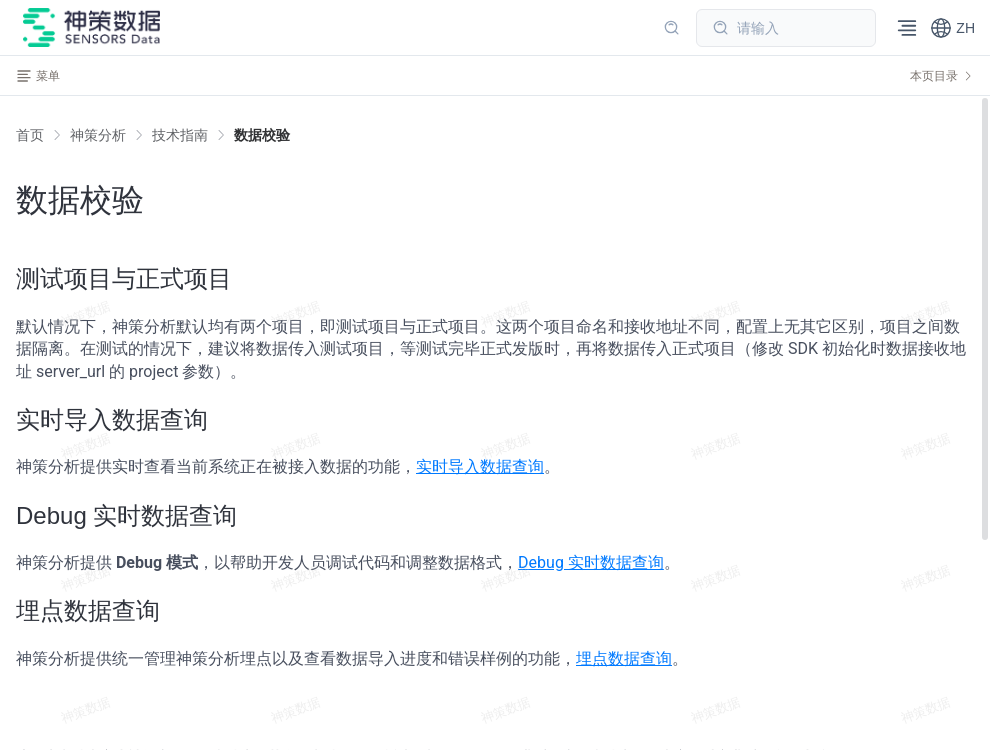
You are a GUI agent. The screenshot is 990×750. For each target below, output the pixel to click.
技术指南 (180, 135)
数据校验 (262, 135)
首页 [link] (30, 135)
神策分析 (98, 135)
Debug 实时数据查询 (591, 562)
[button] (952, 28)
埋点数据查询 (624, 658)
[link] (98, 135)
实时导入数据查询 (480, 466)
